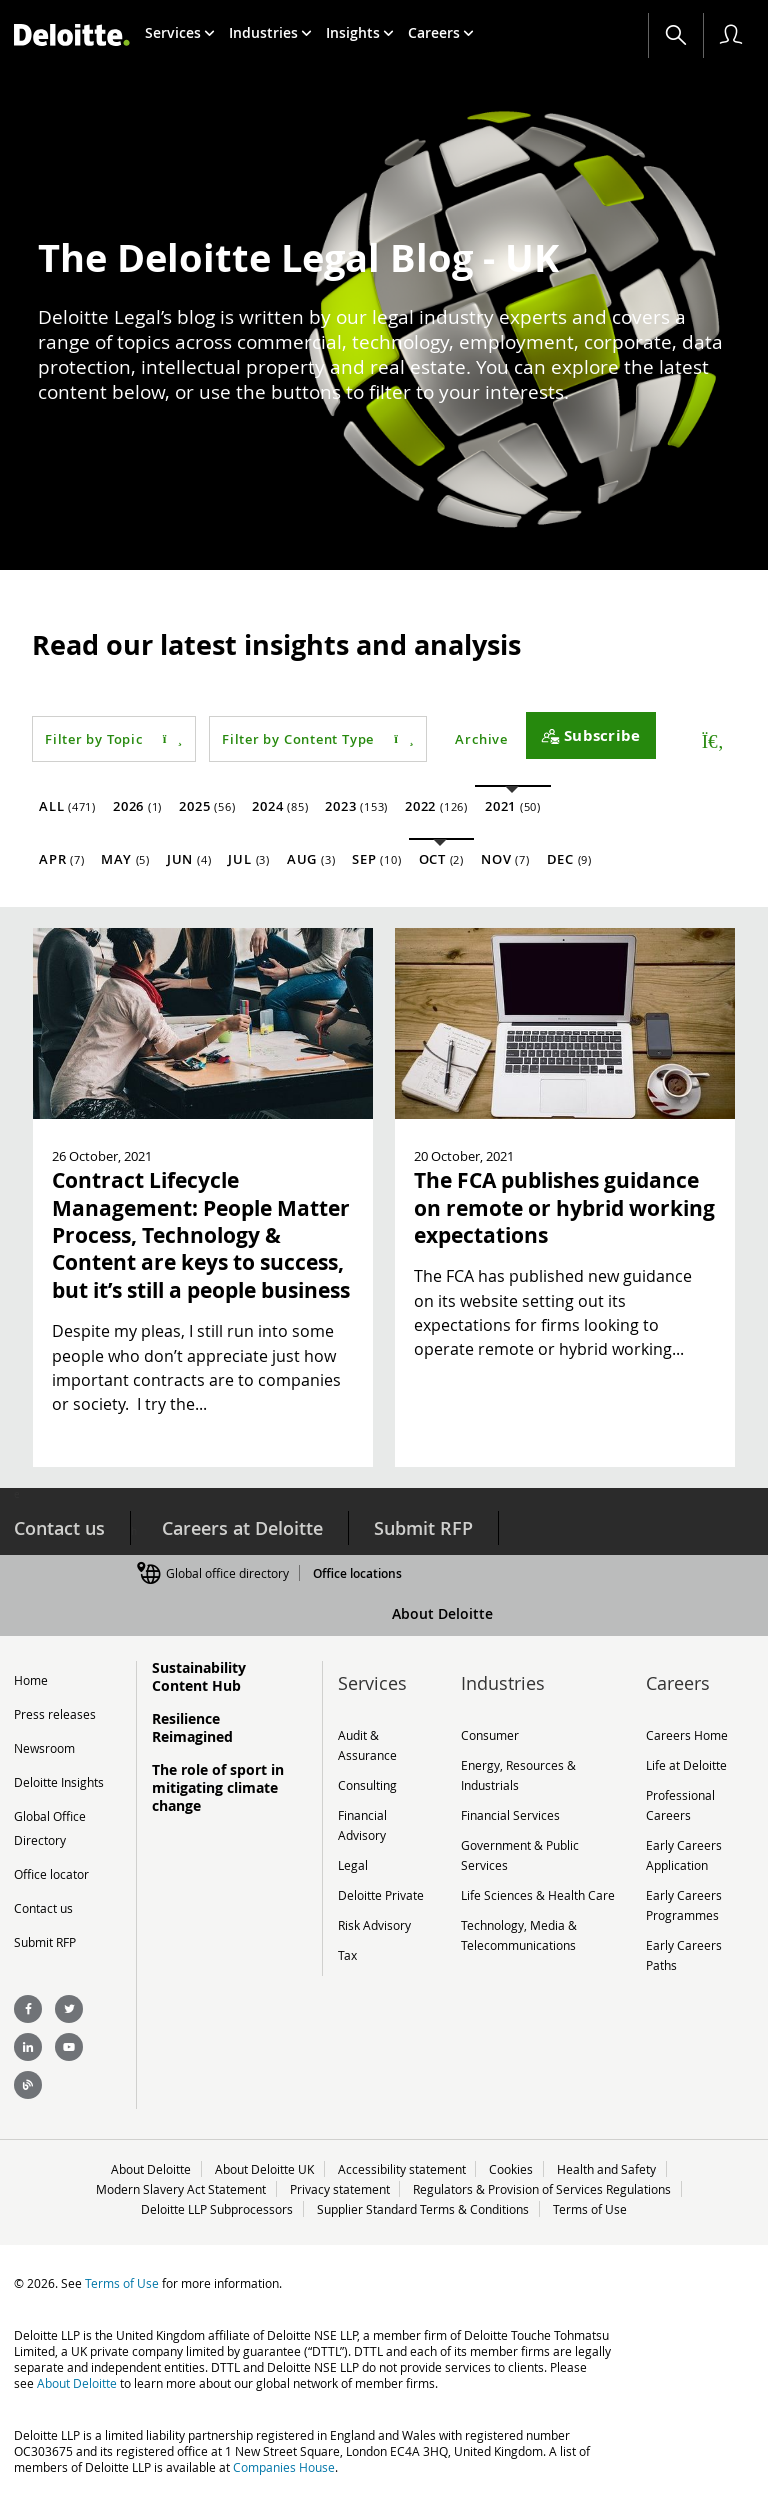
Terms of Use (590, 2209)
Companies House (284, 2467)
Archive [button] (481, 739)
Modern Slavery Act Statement (181, 2189)
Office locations (357, 1573)
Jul (248, 859)
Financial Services (510, 1815)
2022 (436, 806)
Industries (270, 32)
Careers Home (687, 1735)
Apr (61, 859)
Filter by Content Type (318, 739)
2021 (513, 806)
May (125, 859)
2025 (207, 806)
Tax (347, 1955)
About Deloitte (442, 1613)
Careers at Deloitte (242, 1528)
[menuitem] (180, 32)
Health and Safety (607, 2169)
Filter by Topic (114, 739)
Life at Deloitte (686, 1765)
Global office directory (227, 1573)
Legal (353, 1865)
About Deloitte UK (264, 2169)
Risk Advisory (374, 1925)
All (67, 806)
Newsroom (44, 1748)
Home (31, 1680)
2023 (356, 806)
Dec (569, 859)
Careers (441, 32)
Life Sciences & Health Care (538, 1895)
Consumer (490, 1735)
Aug (311, 859)
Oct (441, 859)
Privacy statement (340, 2189)
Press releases (55, 1714)
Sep (376, 859)
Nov (505, 859)
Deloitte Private (381, 1895)
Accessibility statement (402, 2169)
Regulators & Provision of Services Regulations (543, 2189)
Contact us (59, 1528)
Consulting (367, 1785)
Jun (189, 859)
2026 (137, 806)
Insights (360, 32)
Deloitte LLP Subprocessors (217, 2209)
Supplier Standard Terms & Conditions (423, 2209)
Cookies (512, 2169)
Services (180, 32)
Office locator (51, 1874)
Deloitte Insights (59, 1782)
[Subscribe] (591, 735)
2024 (280, 806)
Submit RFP (423, 1528)
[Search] (676, 35)
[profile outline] (731, 35)
